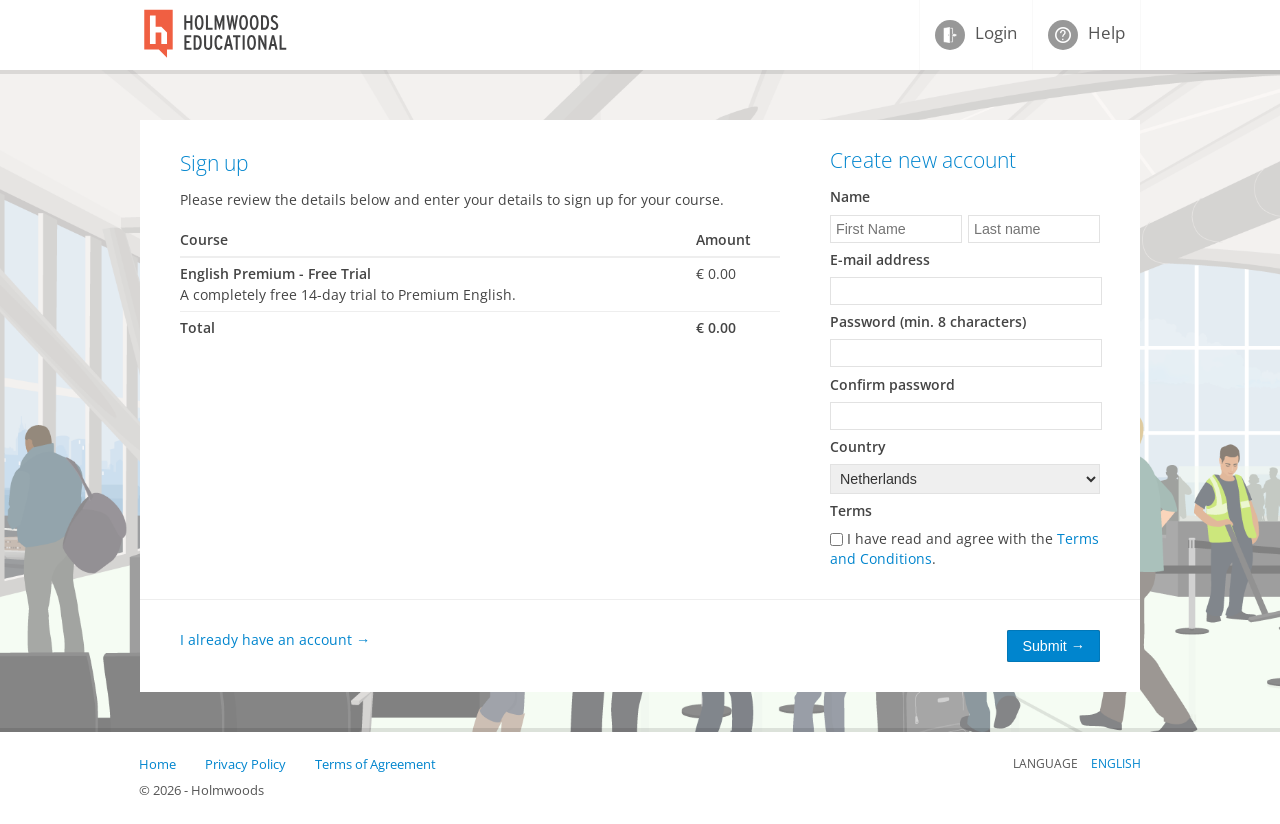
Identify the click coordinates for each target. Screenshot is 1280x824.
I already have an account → (275, 639)
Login (979, 32)
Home (157, 764)
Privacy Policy (245, 764)
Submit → (1053, 646)
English (1116, 763)
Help (1090, 32)
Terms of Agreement (375, 764)
